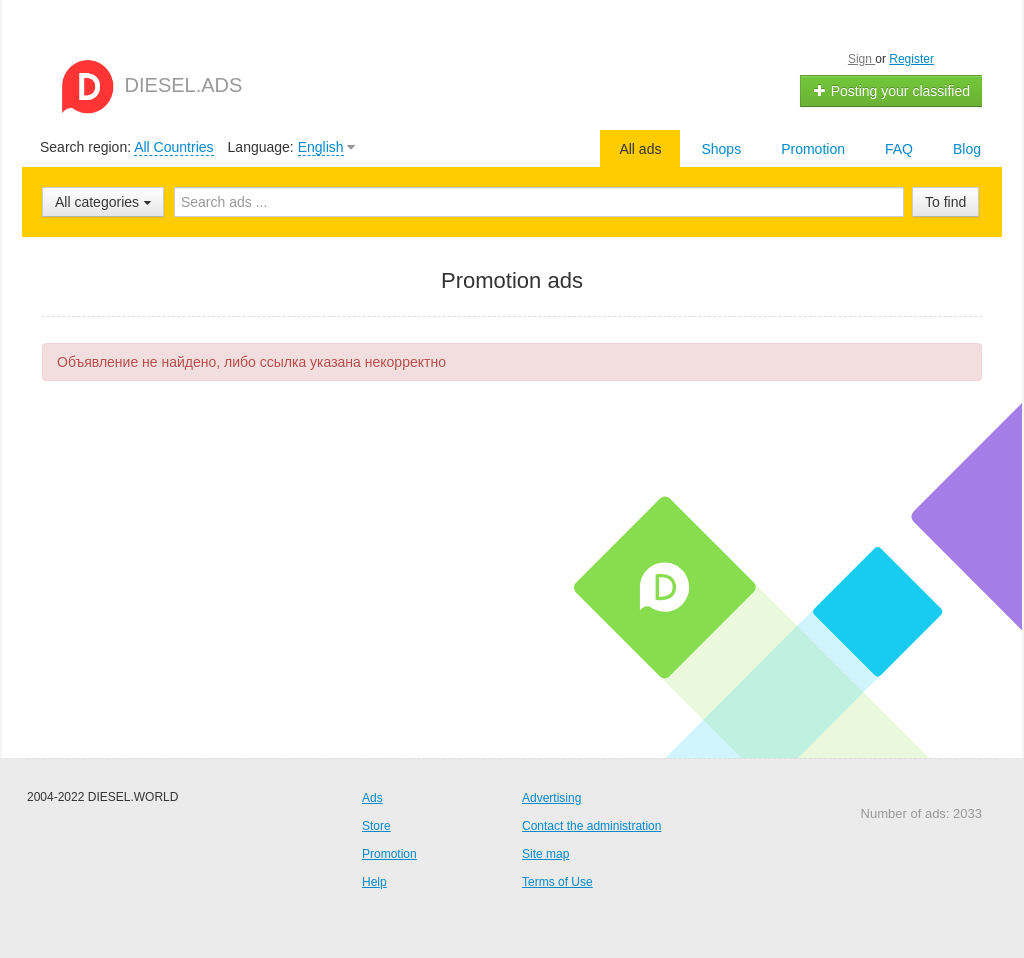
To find (945, 202)
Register (911, 59)
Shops (721, 149)
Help (374, 882)
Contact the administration (591, 826)
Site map (545, 854)
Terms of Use (557, 882)
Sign (861, 59)
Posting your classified (891, 91)
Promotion (813, 149)
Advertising (551, 798)
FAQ (899, 149)
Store (376, 826)
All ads (640, 149)
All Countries (173, 147)
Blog (967, 149)
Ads (372, 798)
